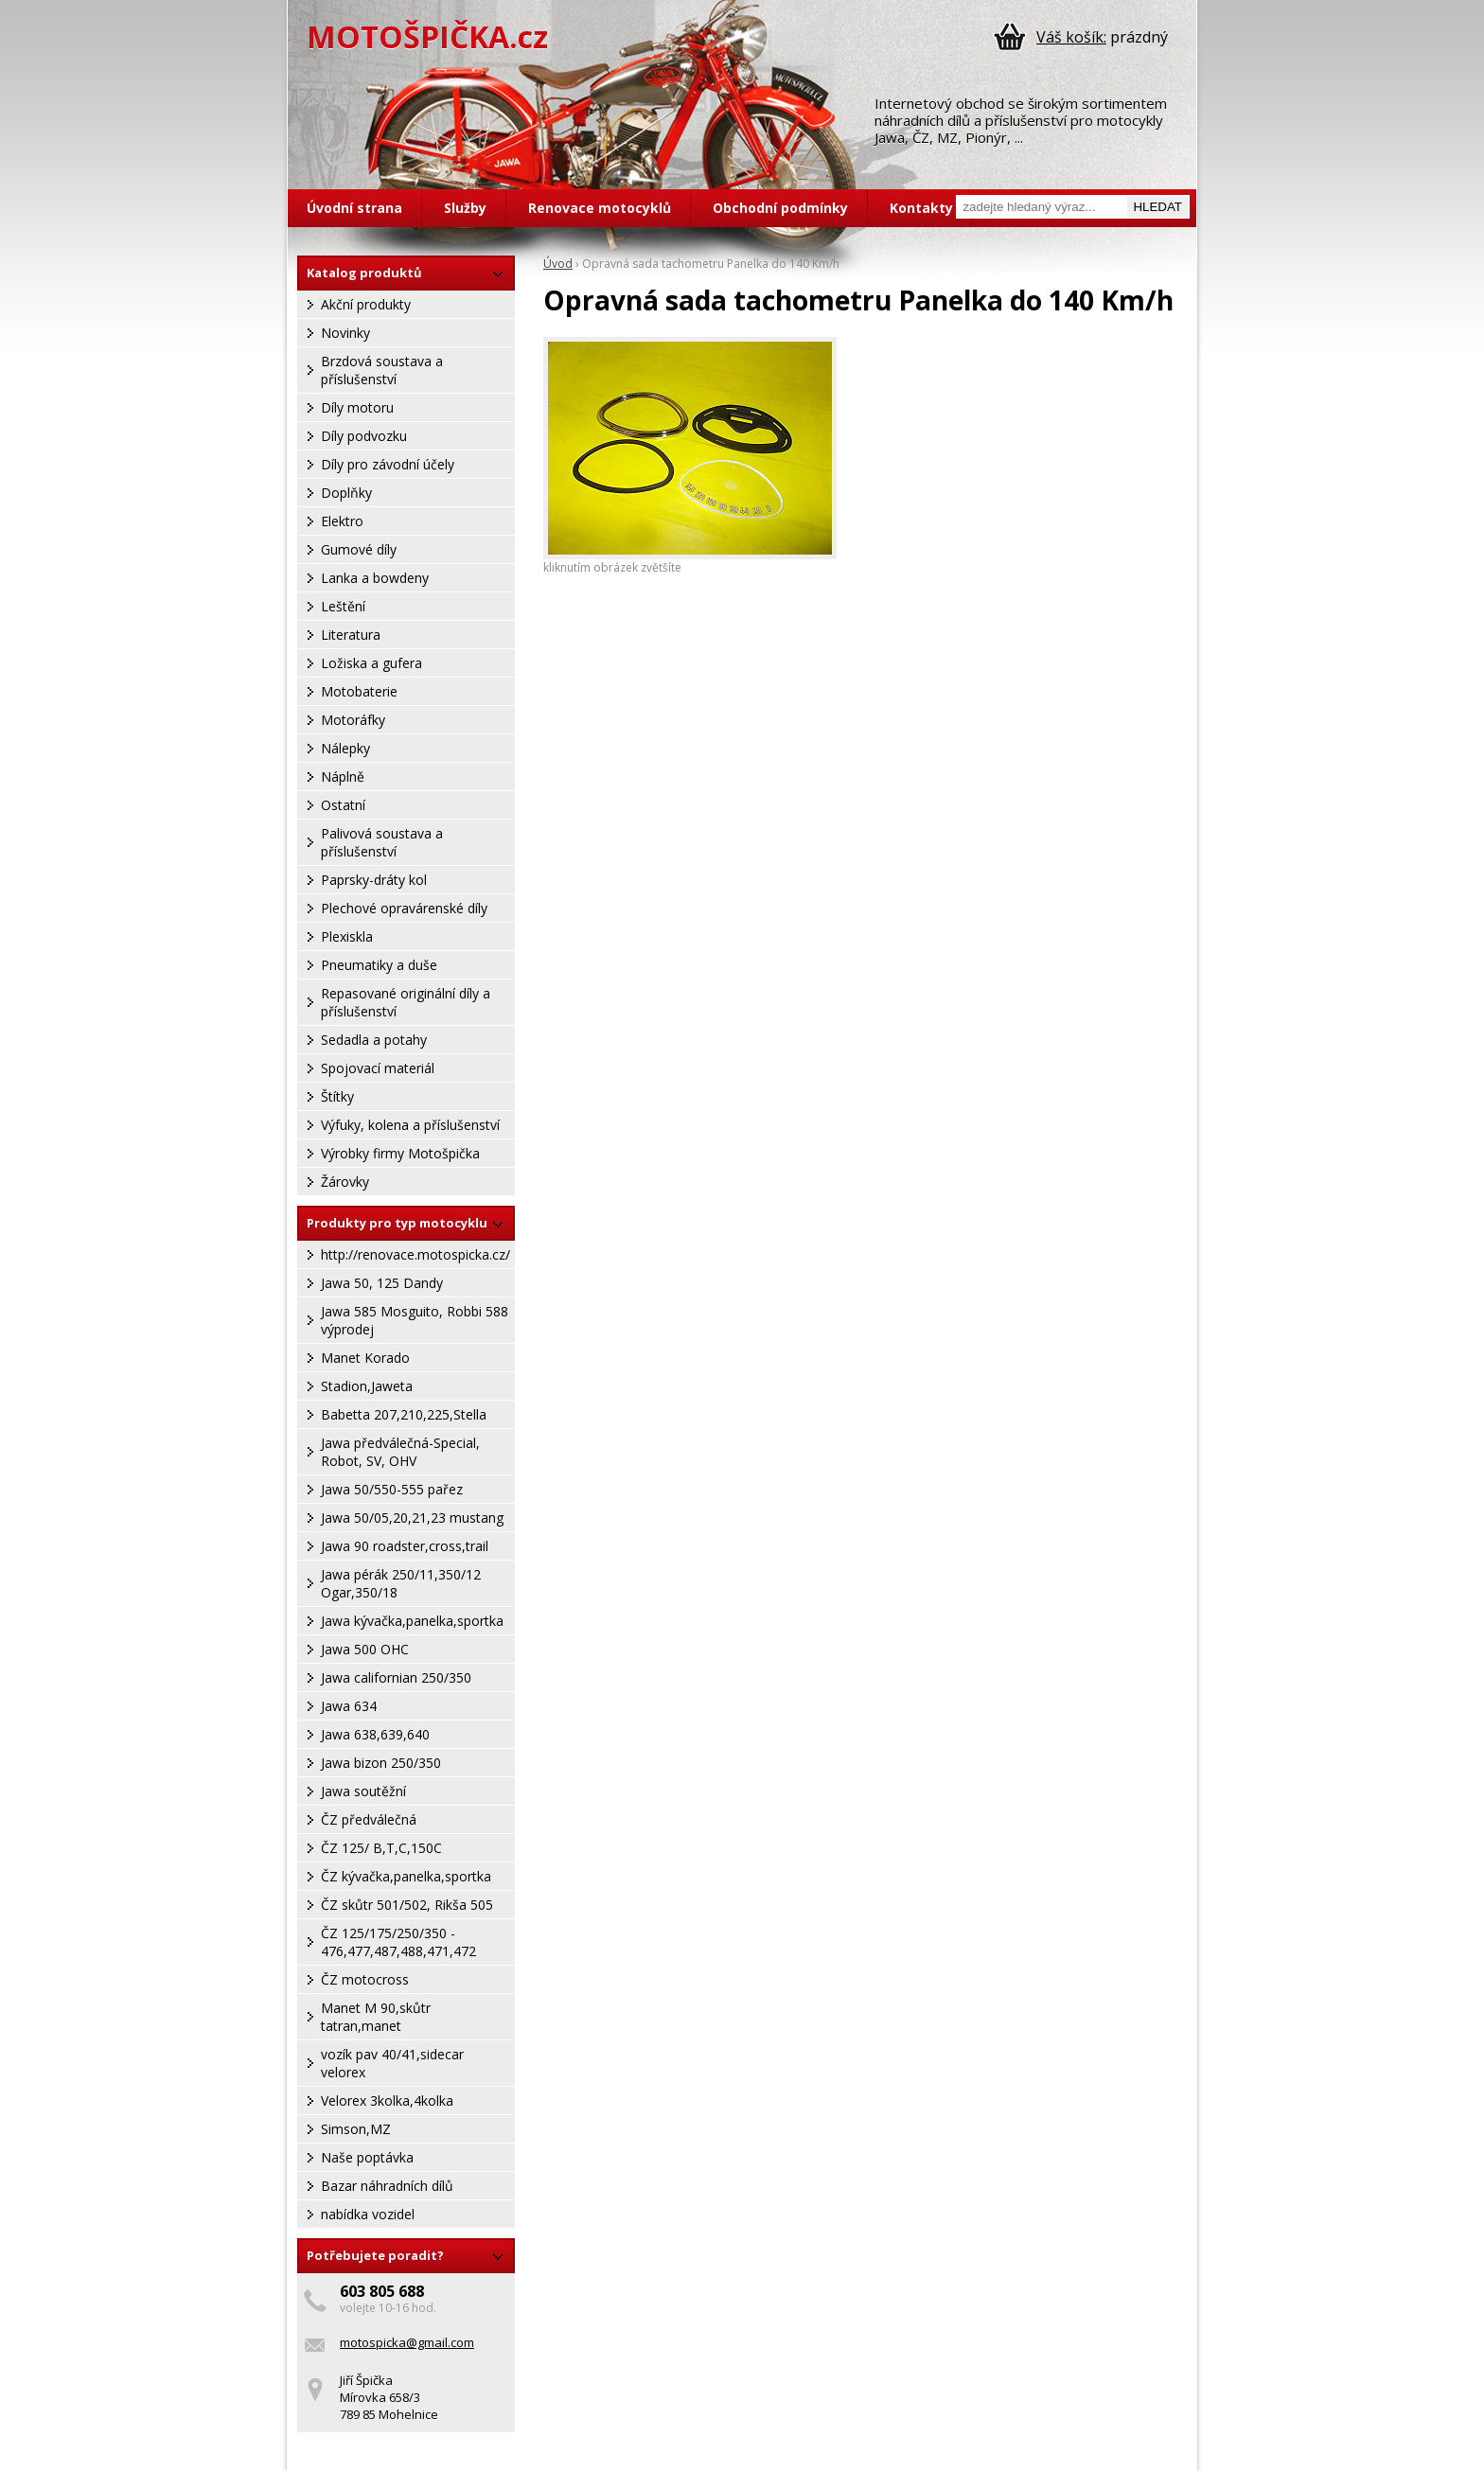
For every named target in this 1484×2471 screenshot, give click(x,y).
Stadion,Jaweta (367, 1386)
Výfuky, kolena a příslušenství (410, 1125)
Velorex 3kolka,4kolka (387, 2100)
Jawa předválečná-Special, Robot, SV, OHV (400, 1452)
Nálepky (345, 748)
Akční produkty (366, 304)
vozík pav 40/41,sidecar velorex (392, 2063)
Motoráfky (353, 720)
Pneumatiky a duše (379, 965)
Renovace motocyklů (599, 208)
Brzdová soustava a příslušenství (382, 370)
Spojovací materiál (377, 1068)
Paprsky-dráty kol (374, 880)
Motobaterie (359, 691)
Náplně (342, 776)
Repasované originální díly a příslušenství (405, 1002)
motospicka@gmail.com (407, 2342)
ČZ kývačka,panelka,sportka (406, 1876)
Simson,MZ (356, 2129)
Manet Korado (365, 1358)
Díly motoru (357, 407)
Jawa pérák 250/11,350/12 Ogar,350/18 (401, 1583)
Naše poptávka (367, 2157)
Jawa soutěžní (363, 1791)
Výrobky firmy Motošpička (400, 1153)
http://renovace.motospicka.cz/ (415, 1254)
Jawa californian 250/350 (396, 1677)
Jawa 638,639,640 (375, 1734)
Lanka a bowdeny (375, 578)
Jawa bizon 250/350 (381, 1763)
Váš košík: (1071, 36)
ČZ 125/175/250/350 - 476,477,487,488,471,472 (398, 1942)
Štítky (337, 1096)
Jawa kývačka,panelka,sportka (412, 1621)
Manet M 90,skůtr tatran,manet (376, 2017)
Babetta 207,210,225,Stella (403, 1414)
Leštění (343, 606)
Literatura (350, 635)
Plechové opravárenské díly (404, 908)
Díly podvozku (364, 436)
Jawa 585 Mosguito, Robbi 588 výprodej (414, 1320)
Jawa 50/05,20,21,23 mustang (412, 1518)
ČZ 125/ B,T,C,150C (381, 1848)
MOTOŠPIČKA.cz (427, 36)
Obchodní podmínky (780, 208)
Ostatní (343, 805)
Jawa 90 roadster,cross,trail (404, 1546)
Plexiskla (347, 936)
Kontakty (921, 208)
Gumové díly (359, 549)
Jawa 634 (349, 1706)
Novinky (345, 333)
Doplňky (346, 493)
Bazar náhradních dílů (387, 2186)
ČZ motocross (365, 1979)
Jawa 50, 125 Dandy (382, 1283)
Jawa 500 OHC (365, 1649)
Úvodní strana (354, 208)
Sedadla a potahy (374, 1040)
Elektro (342, 521)
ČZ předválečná (368, 1819)
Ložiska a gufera (371, 663)
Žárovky (345, 1182)
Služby (465, 208)
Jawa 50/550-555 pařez (392, 1489)
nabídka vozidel (368, 2214)
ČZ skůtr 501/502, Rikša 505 (407, 1905)
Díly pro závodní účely (387, 464)
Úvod (558, 264)
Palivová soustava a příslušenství (382, 842)
